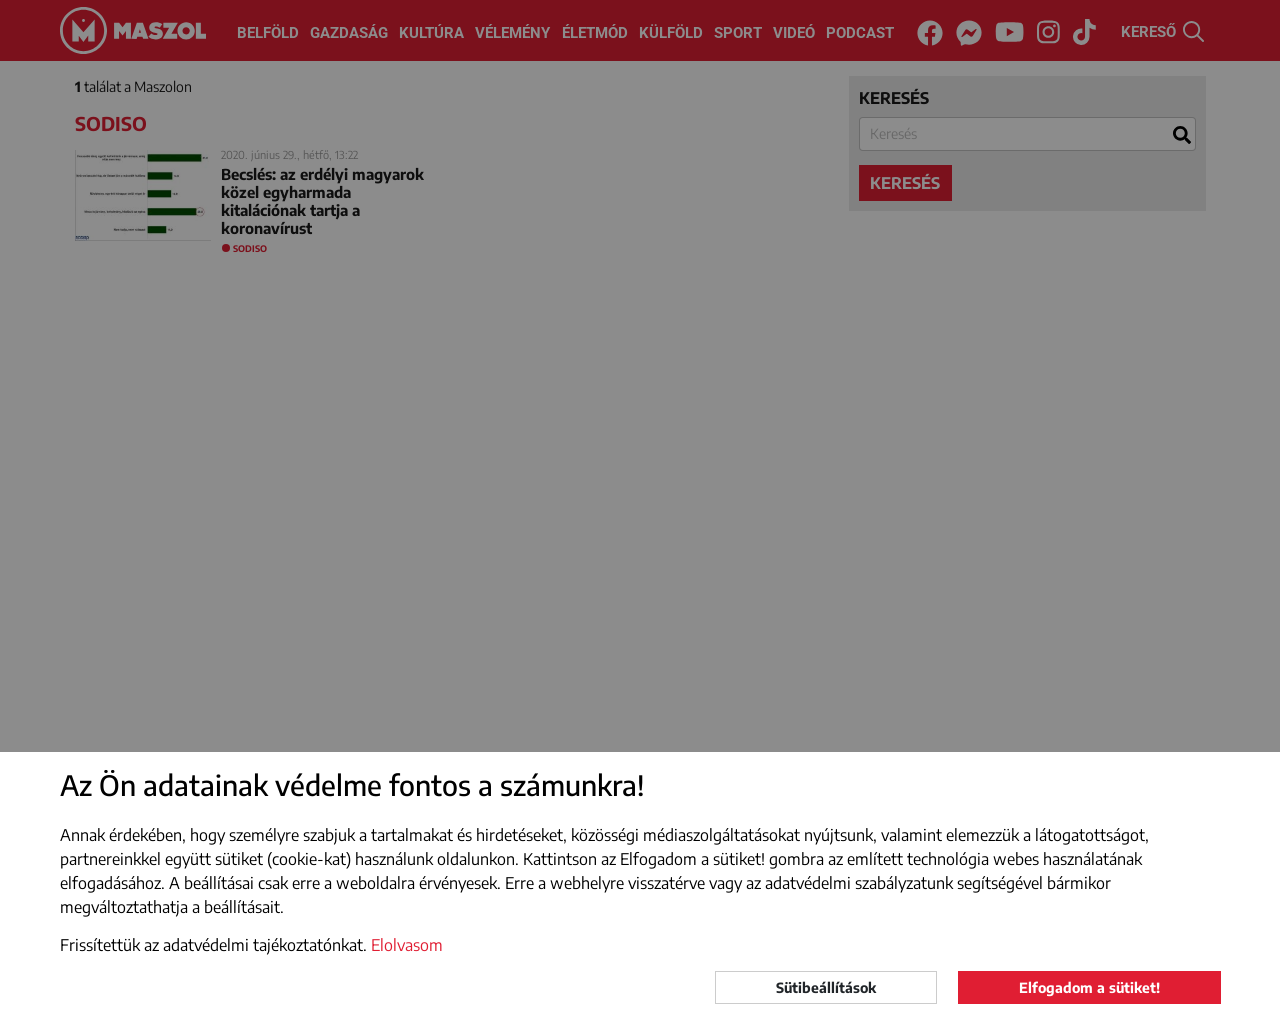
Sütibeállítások (826, 987)
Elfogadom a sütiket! (1089, 987)
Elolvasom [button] (407, 945)
